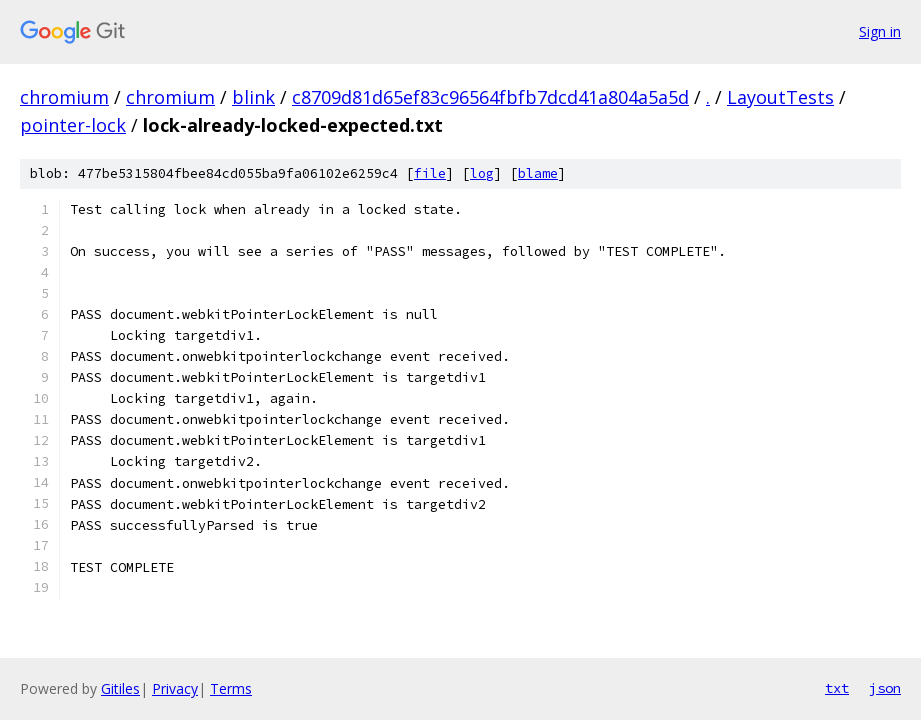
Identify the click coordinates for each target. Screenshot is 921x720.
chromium (64, 97)
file (430, 173)
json (885, 688)
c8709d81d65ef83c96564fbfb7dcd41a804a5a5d (490, 97)
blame (538, 173)
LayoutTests (780, 97)
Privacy (175, 688)
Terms (231, 688)
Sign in (880, 31)
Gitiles (120, 688)
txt (837, 688)
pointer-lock (73, 125)
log (482, 173)
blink (253, 97)
